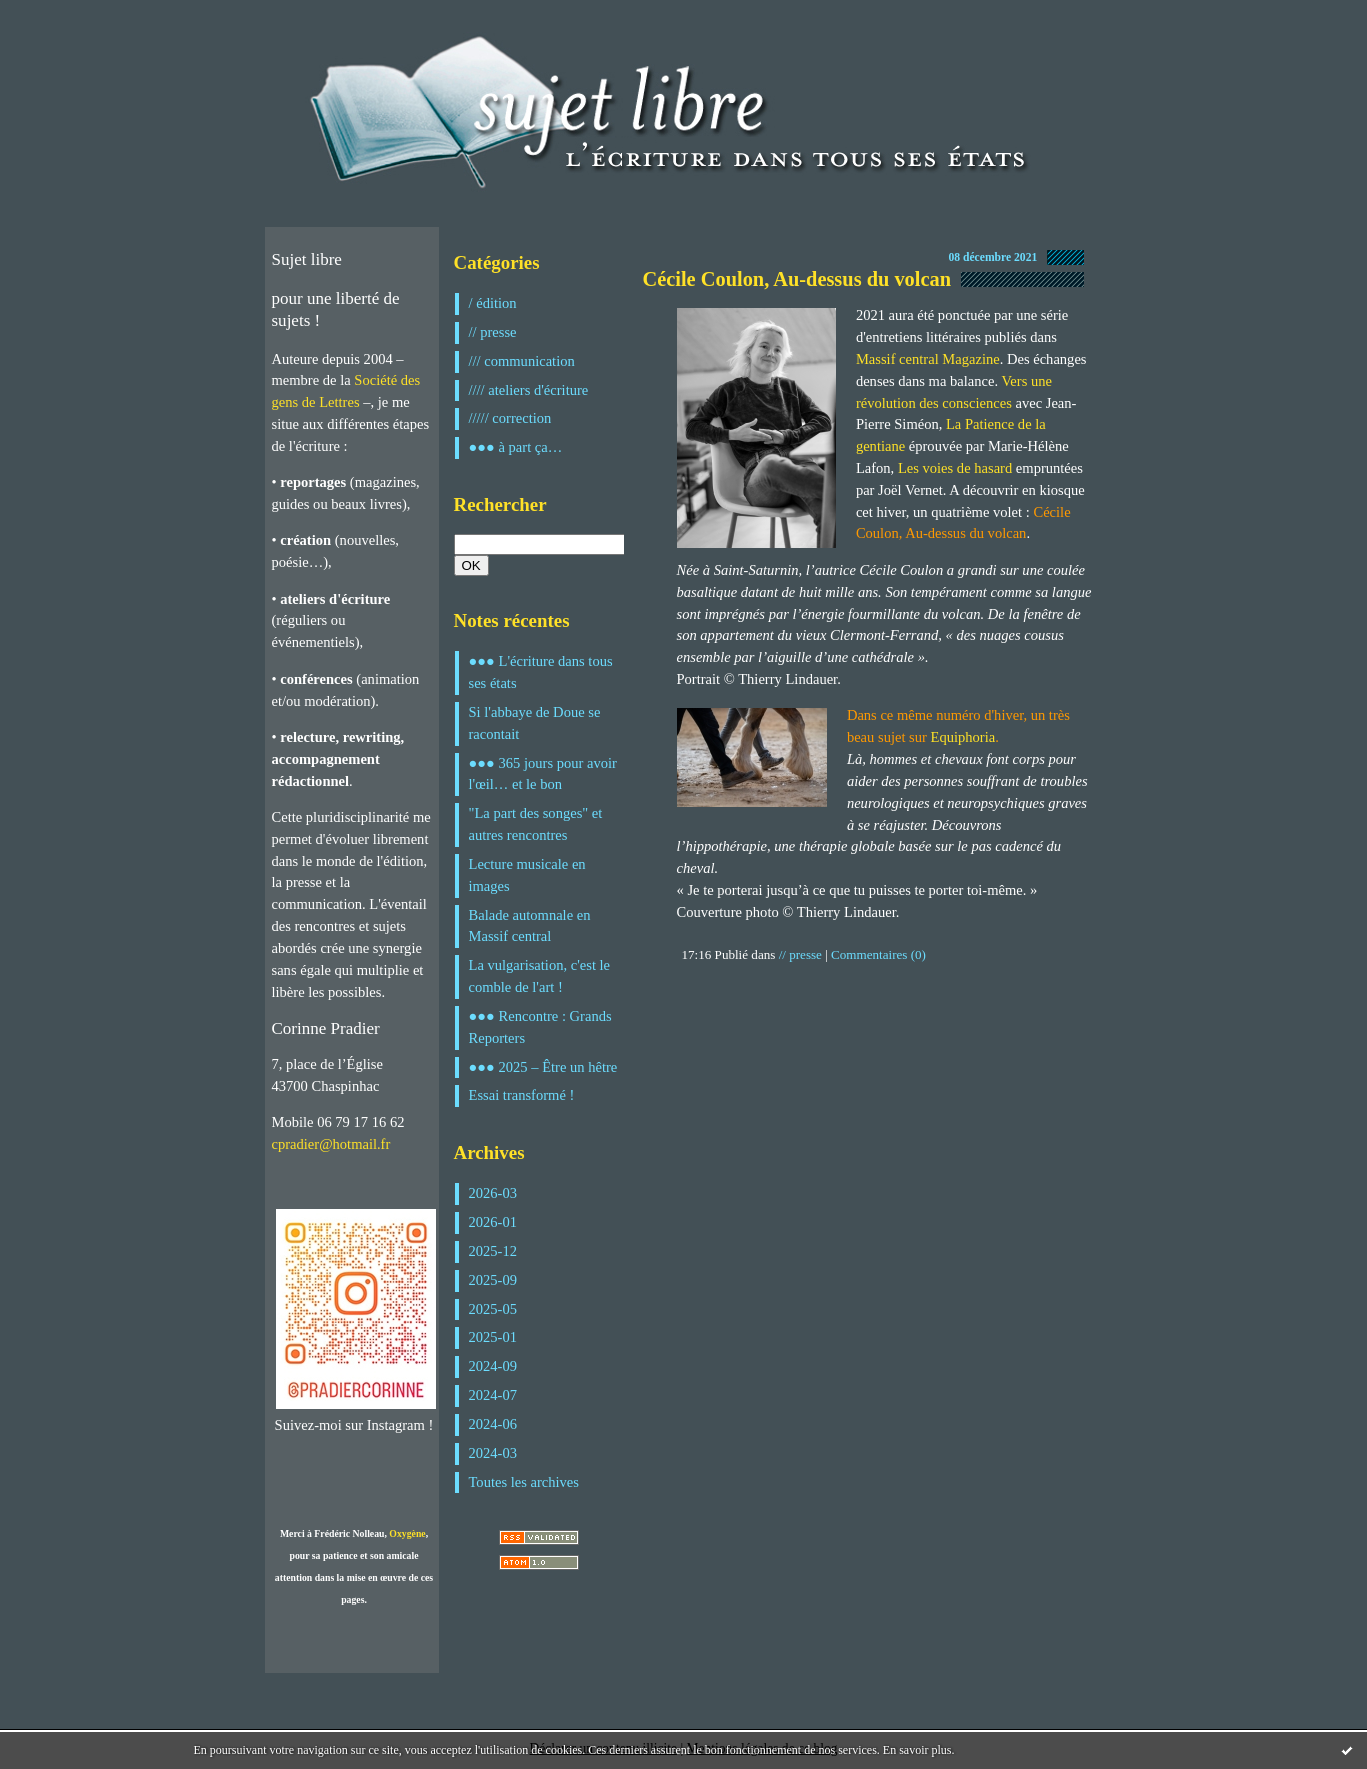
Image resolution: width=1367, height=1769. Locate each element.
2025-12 (493, 1251)
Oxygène (407, 1533)
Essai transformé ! (522, 1095)
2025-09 (493, 1280)
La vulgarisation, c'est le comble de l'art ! (540, 976)
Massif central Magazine (928, 359)
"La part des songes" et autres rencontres (536, 824)
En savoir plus (917, 1750)
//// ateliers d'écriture (529, 390)
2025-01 (493, 1337)
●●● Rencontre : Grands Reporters (540, 1027)
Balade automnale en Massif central (530, 926)
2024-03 (493, 1453)
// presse (493, 332)
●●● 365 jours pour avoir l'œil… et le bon (543, 774)
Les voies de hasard (955, 468)
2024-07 (493, 1395)
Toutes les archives (524, 1482)
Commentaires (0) (878, 954)
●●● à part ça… (516, 447)
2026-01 (493, 1222)
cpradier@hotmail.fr (331, 1144)
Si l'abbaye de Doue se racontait (535, 723)
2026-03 (493, 1193)
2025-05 (493, 1309)
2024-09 (493, 1366)
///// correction (510, 418)
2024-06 (493, 1424)
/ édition (493, 303)
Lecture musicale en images (527, 875)
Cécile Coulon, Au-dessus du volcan (797, 279)
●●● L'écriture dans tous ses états (541, 672)
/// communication (522, 361)
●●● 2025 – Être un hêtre (543, 1067)
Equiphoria (963, 737)
